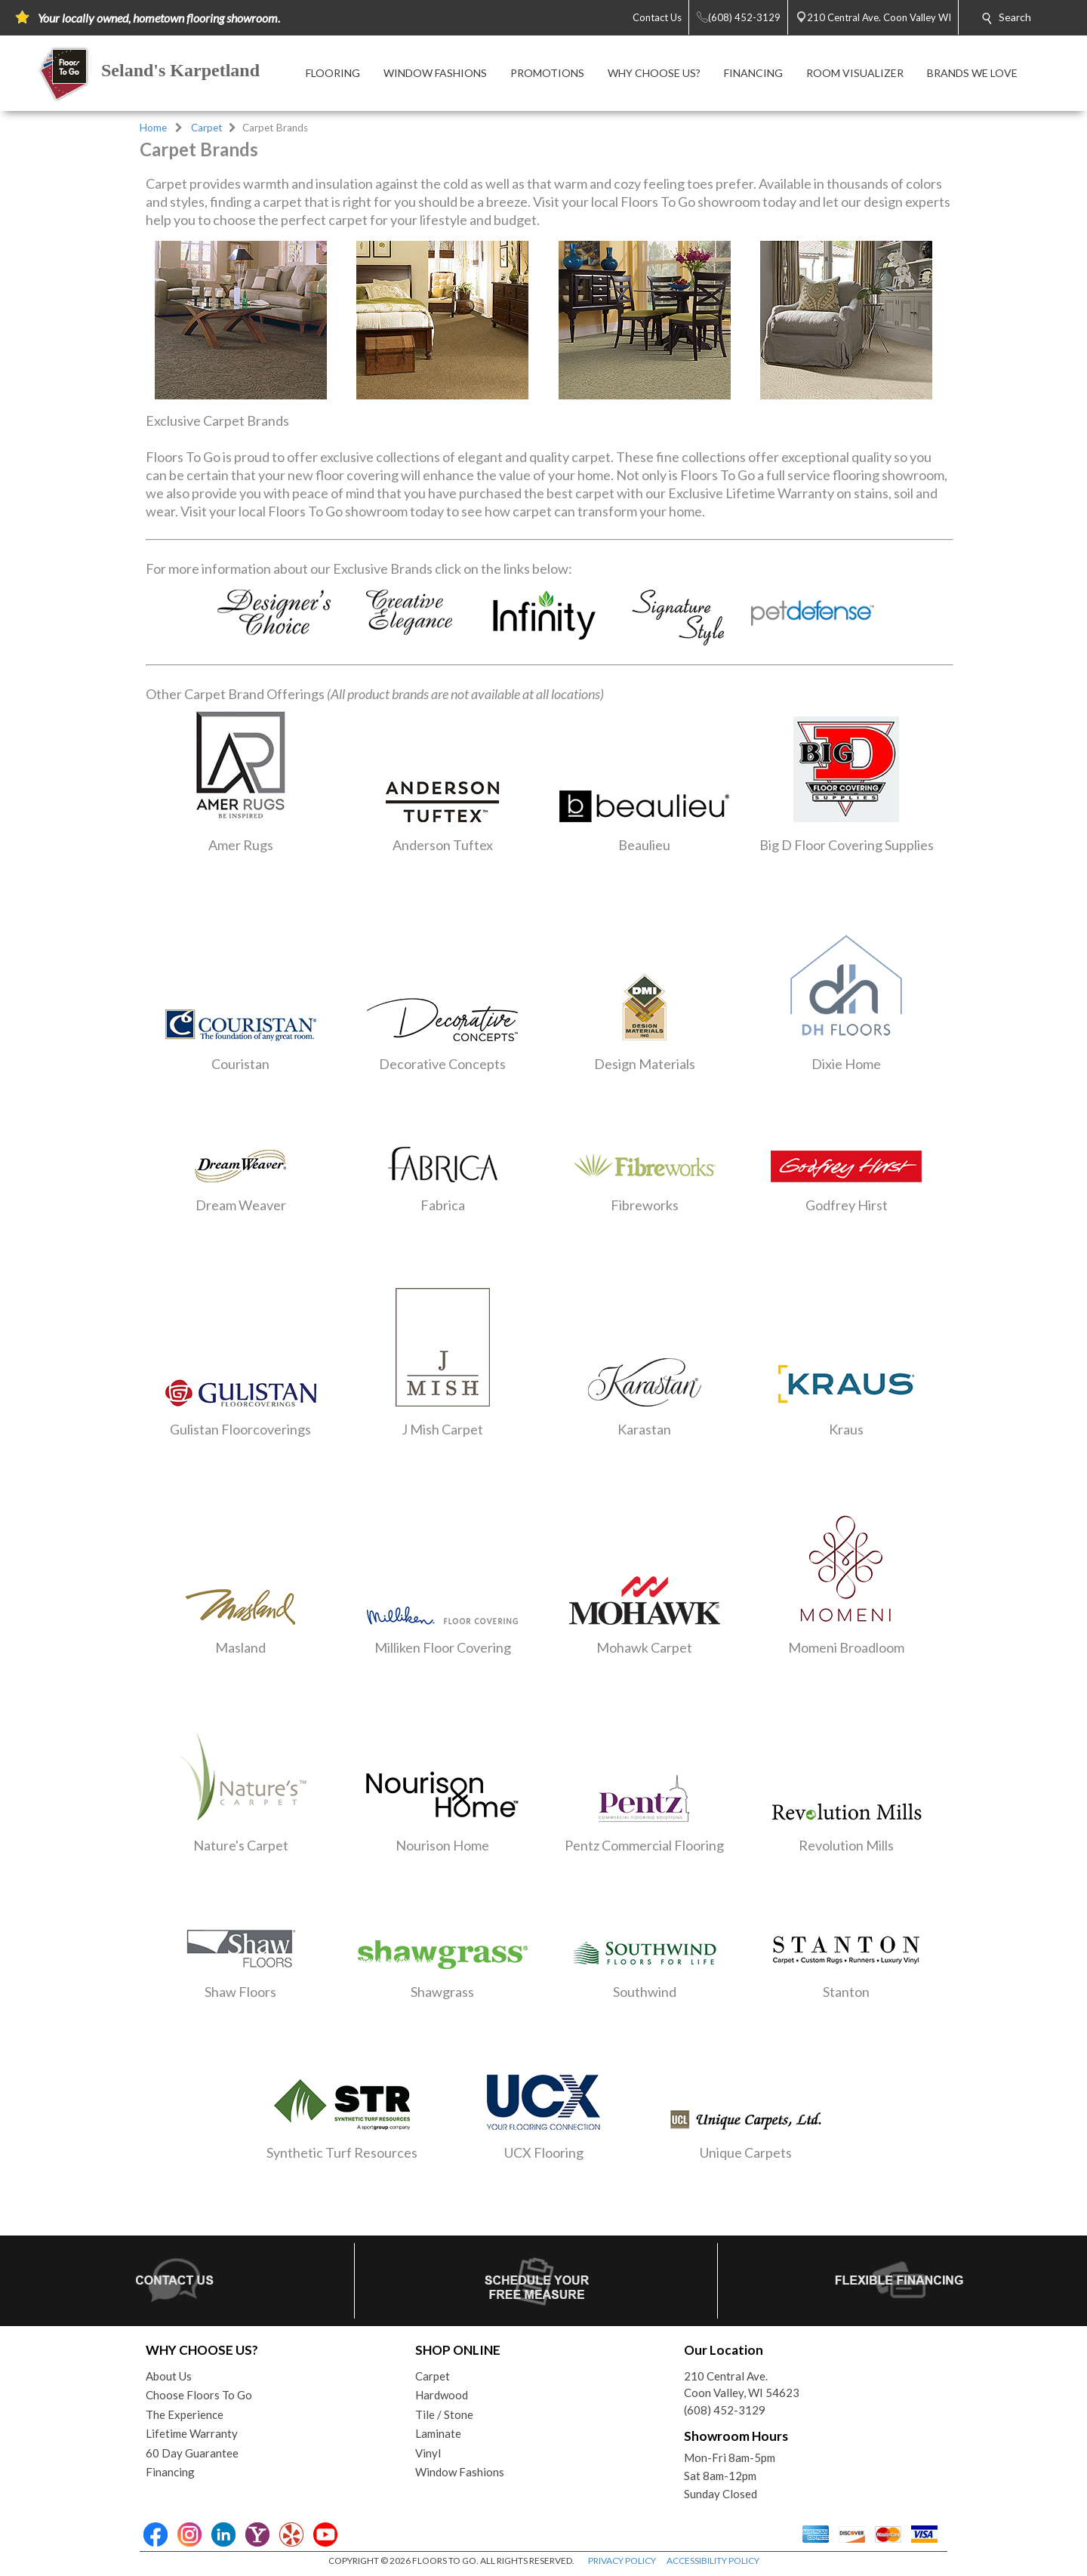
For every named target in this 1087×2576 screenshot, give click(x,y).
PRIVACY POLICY (622, 2560)
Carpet (207, 128)
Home (153, 128)
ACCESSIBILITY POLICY (713, 2560)
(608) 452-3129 (724, 2410)
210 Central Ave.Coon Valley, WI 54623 (741, 2384)
